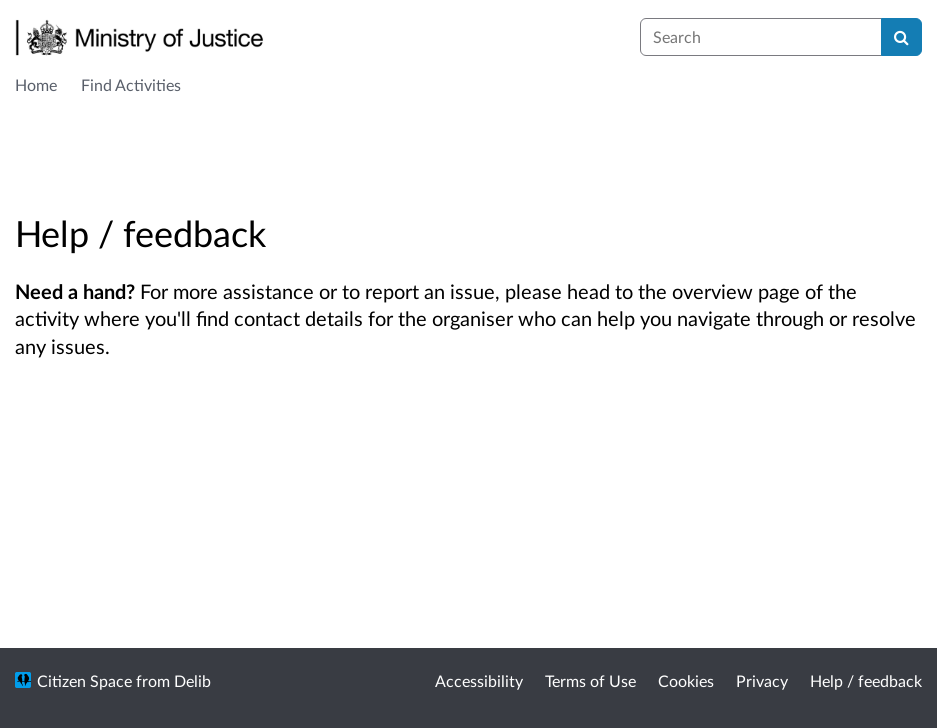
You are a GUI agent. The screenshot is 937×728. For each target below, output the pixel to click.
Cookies (686, 680)
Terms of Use (590, 680)
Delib (192, 680)
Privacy (762, 680)
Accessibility (479, 680)
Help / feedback (866, 680)
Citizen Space (84, 680)
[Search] (901, 37)
